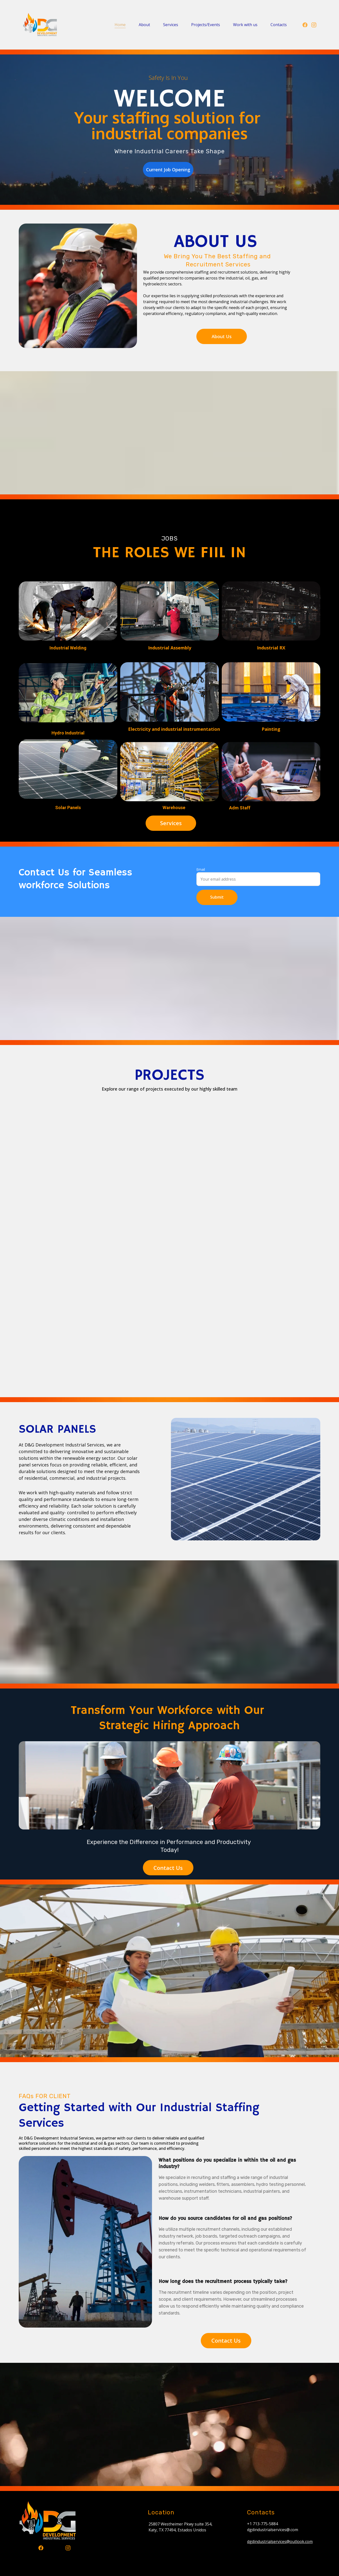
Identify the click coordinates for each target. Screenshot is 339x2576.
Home (120, 24)
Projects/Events (205, 24)
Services (170, 24)
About (144, 24)
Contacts (279, 24)
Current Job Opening (168, 170)
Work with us (245, 24)
